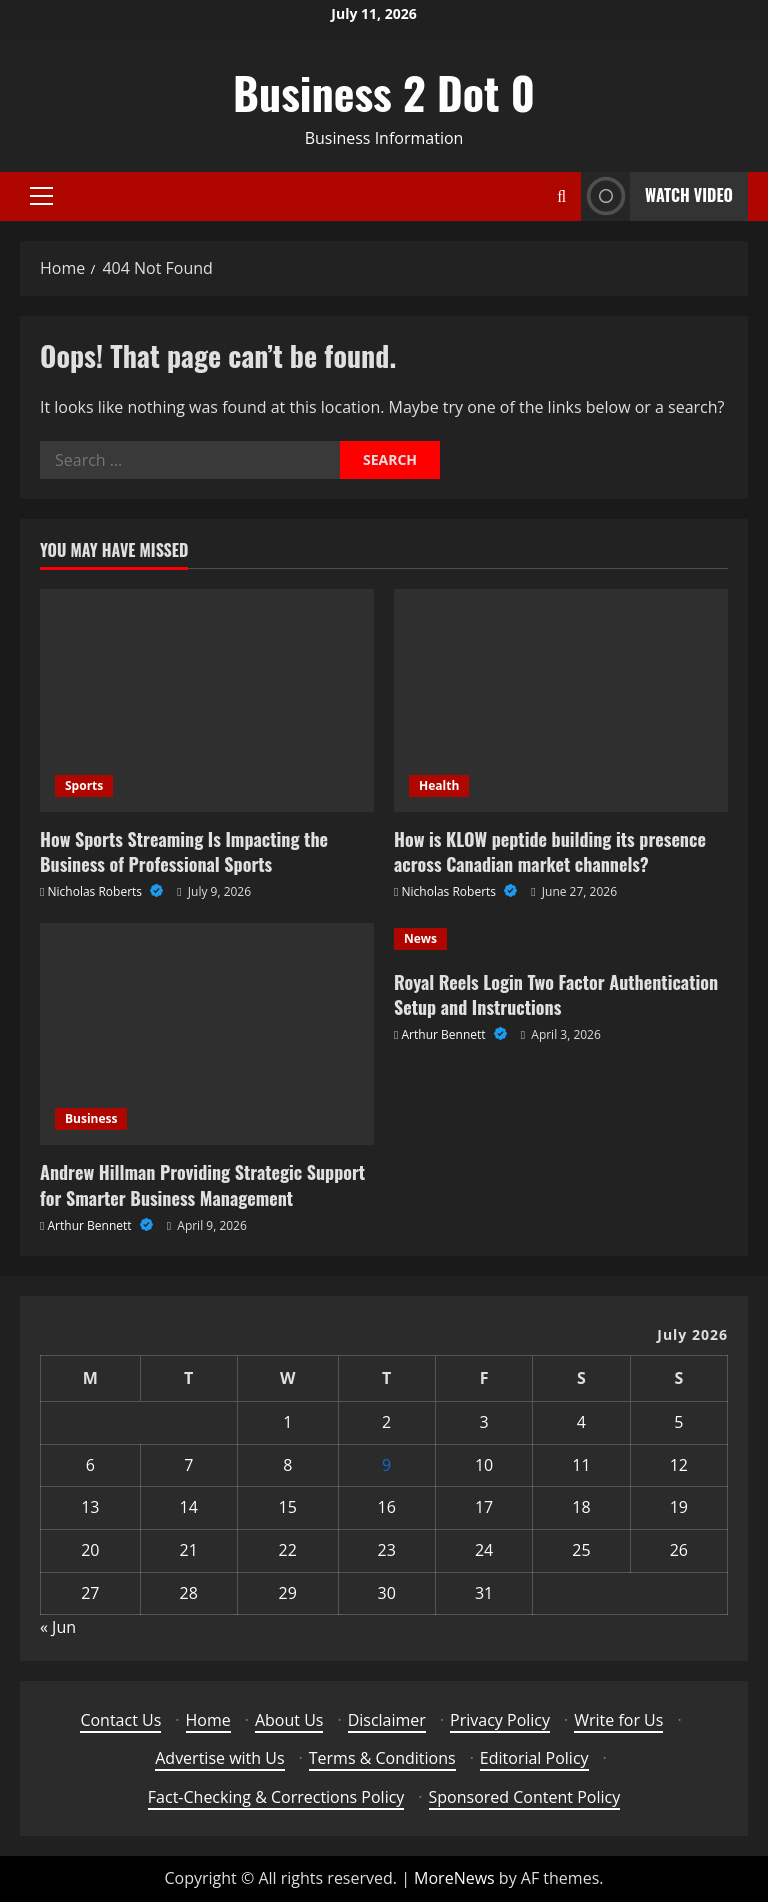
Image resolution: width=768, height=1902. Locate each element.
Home (208, 1720)
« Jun (58, 1627)
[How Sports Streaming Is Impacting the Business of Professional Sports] (207, 700)
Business (91, 1118)
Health (439, 785)
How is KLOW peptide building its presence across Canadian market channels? (550, 851)
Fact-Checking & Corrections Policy (276, 1797)
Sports (84, 785)
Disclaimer (387, 1720)
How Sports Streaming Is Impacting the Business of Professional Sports (184, 851)
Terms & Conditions (382, 1758)
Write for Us (618, 1720)
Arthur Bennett (91, 1225)
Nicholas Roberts (97, 891)
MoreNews (454, 1878)
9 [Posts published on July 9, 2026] (386, 1465)
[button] (41, 196)
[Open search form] (561, 196)
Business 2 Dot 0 (384, 92)
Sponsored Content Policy (525, 1797)
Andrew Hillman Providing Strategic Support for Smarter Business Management (202, 1184)
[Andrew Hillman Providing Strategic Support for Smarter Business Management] (207, 1034)
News (420, 938)
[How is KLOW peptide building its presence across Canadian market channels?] (561, 700)
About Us (289, 1720)
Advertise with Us (219, 1758)
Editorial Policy (534, 1758)
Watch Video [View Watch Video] (657, 196)
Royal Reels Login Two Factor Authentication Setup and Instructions (556, 994)
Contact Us (120, 1720)
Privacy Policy (500, 1720)
